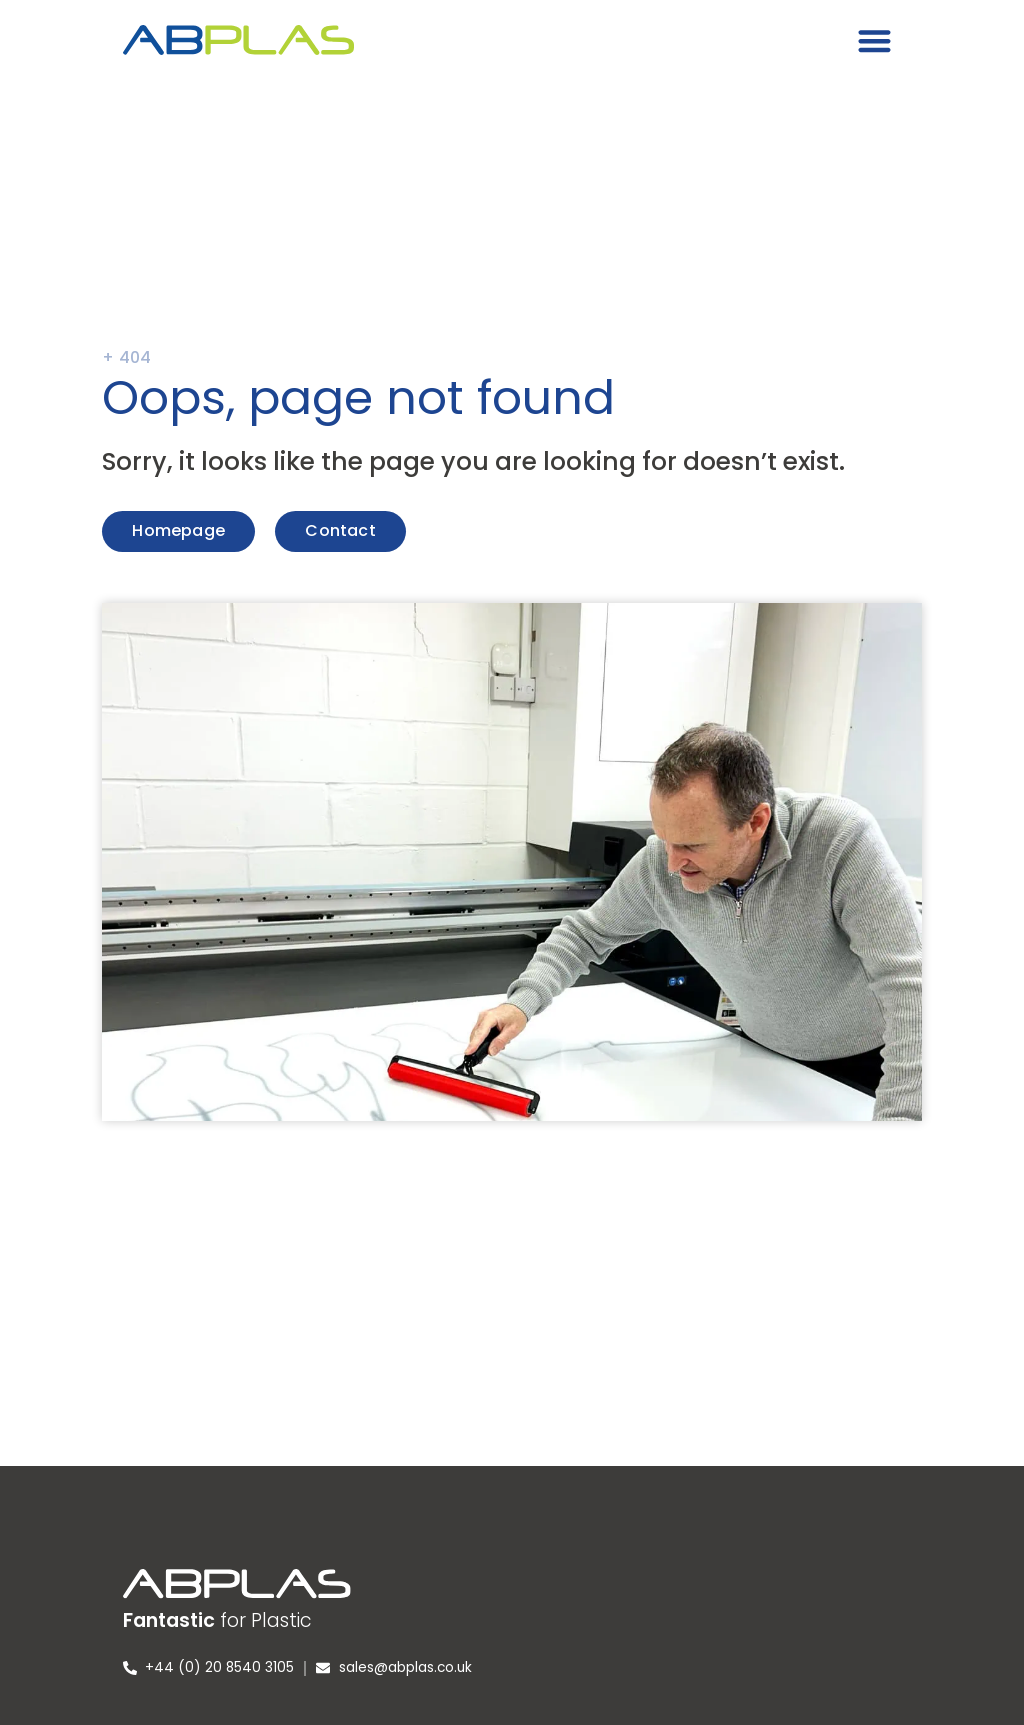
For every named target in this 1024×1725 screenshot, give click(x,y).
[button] (875, 40)
